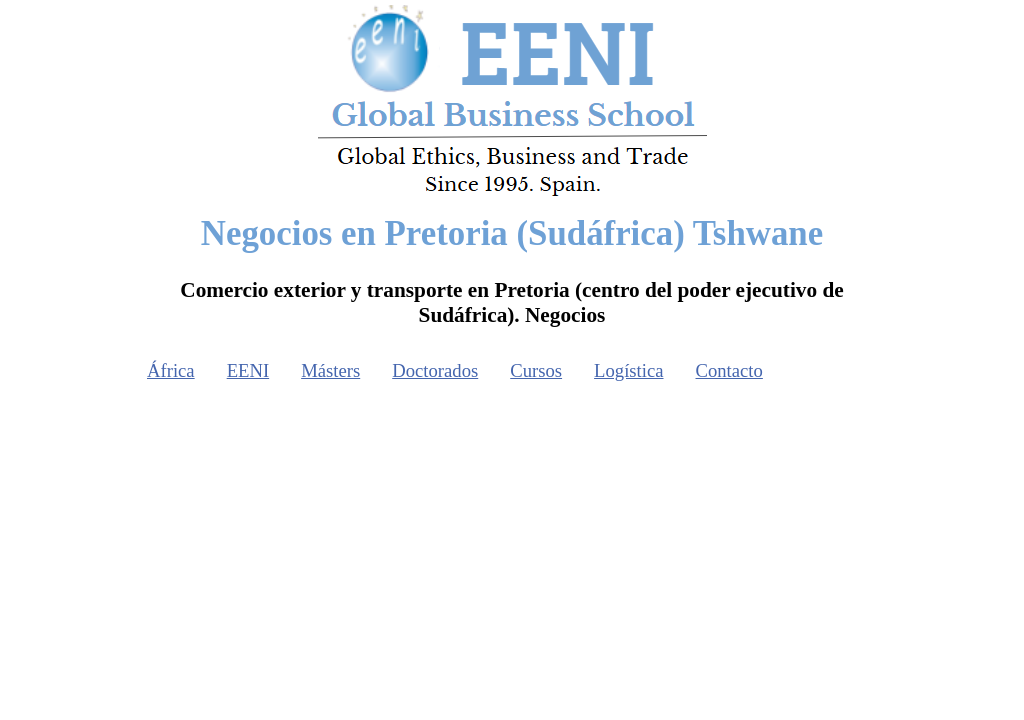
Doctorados (435, 370)
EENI (248, 370)
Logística (628, 370)
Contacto (729, 370)
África (171, 370)
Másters (330, 370)
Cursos (536, 370)
